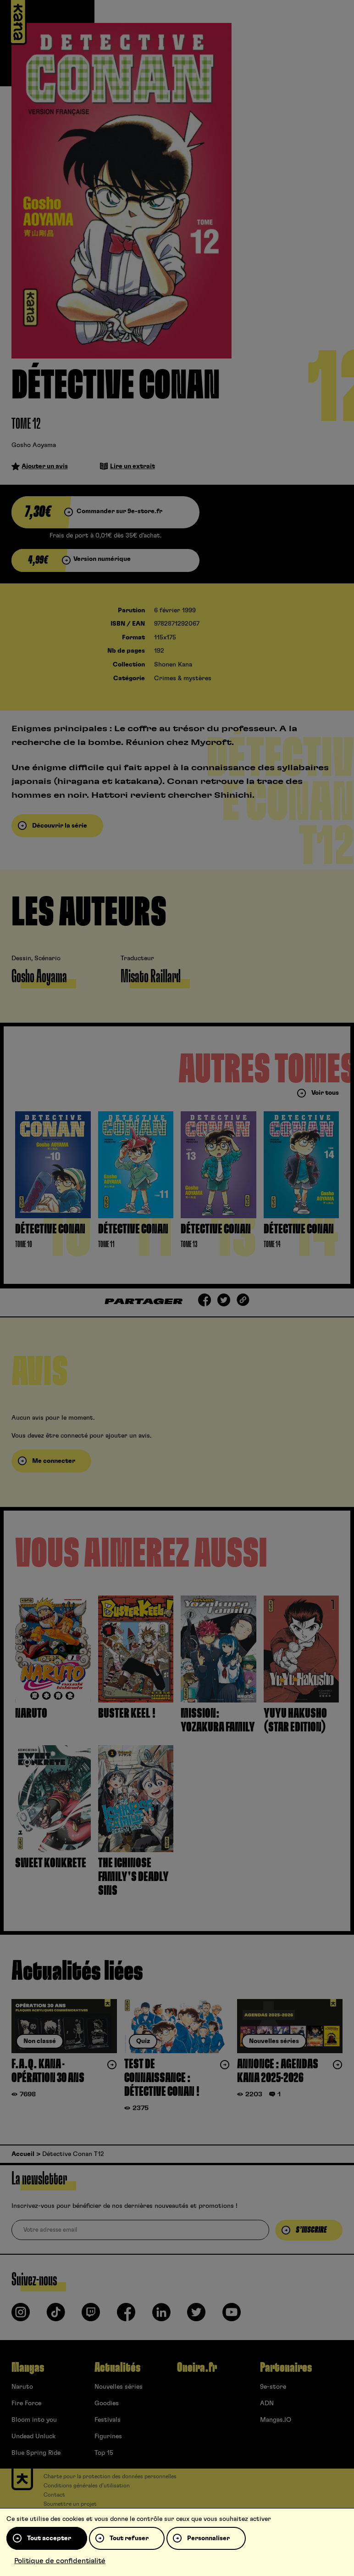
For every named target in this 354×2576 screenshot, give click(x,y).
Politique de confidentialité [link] (59, 2561)
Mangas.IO (275, 2420)
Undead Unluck (33, 2436)
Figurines (108, 2436)
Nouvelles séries (118, 2387)
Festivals (107, 2420)
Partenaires (286, 2367)
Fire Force (26, 2403)
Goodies (106, 2403)
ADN (267, 2403)
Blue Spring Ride (36, 2453)
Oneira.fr (197, 2367)
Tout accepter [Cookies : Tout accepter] (49, 2538)
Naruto (22, 2387)
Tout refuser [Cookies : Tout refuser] (129, 2538)
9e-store (273, 2387)
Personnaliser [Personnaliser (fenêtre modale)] (208, 2538)
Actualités (117, 2367)
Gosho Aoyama (33, 445)
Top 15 (103, 2453)
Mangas (27, 2367)
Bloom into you (34, 2420)
